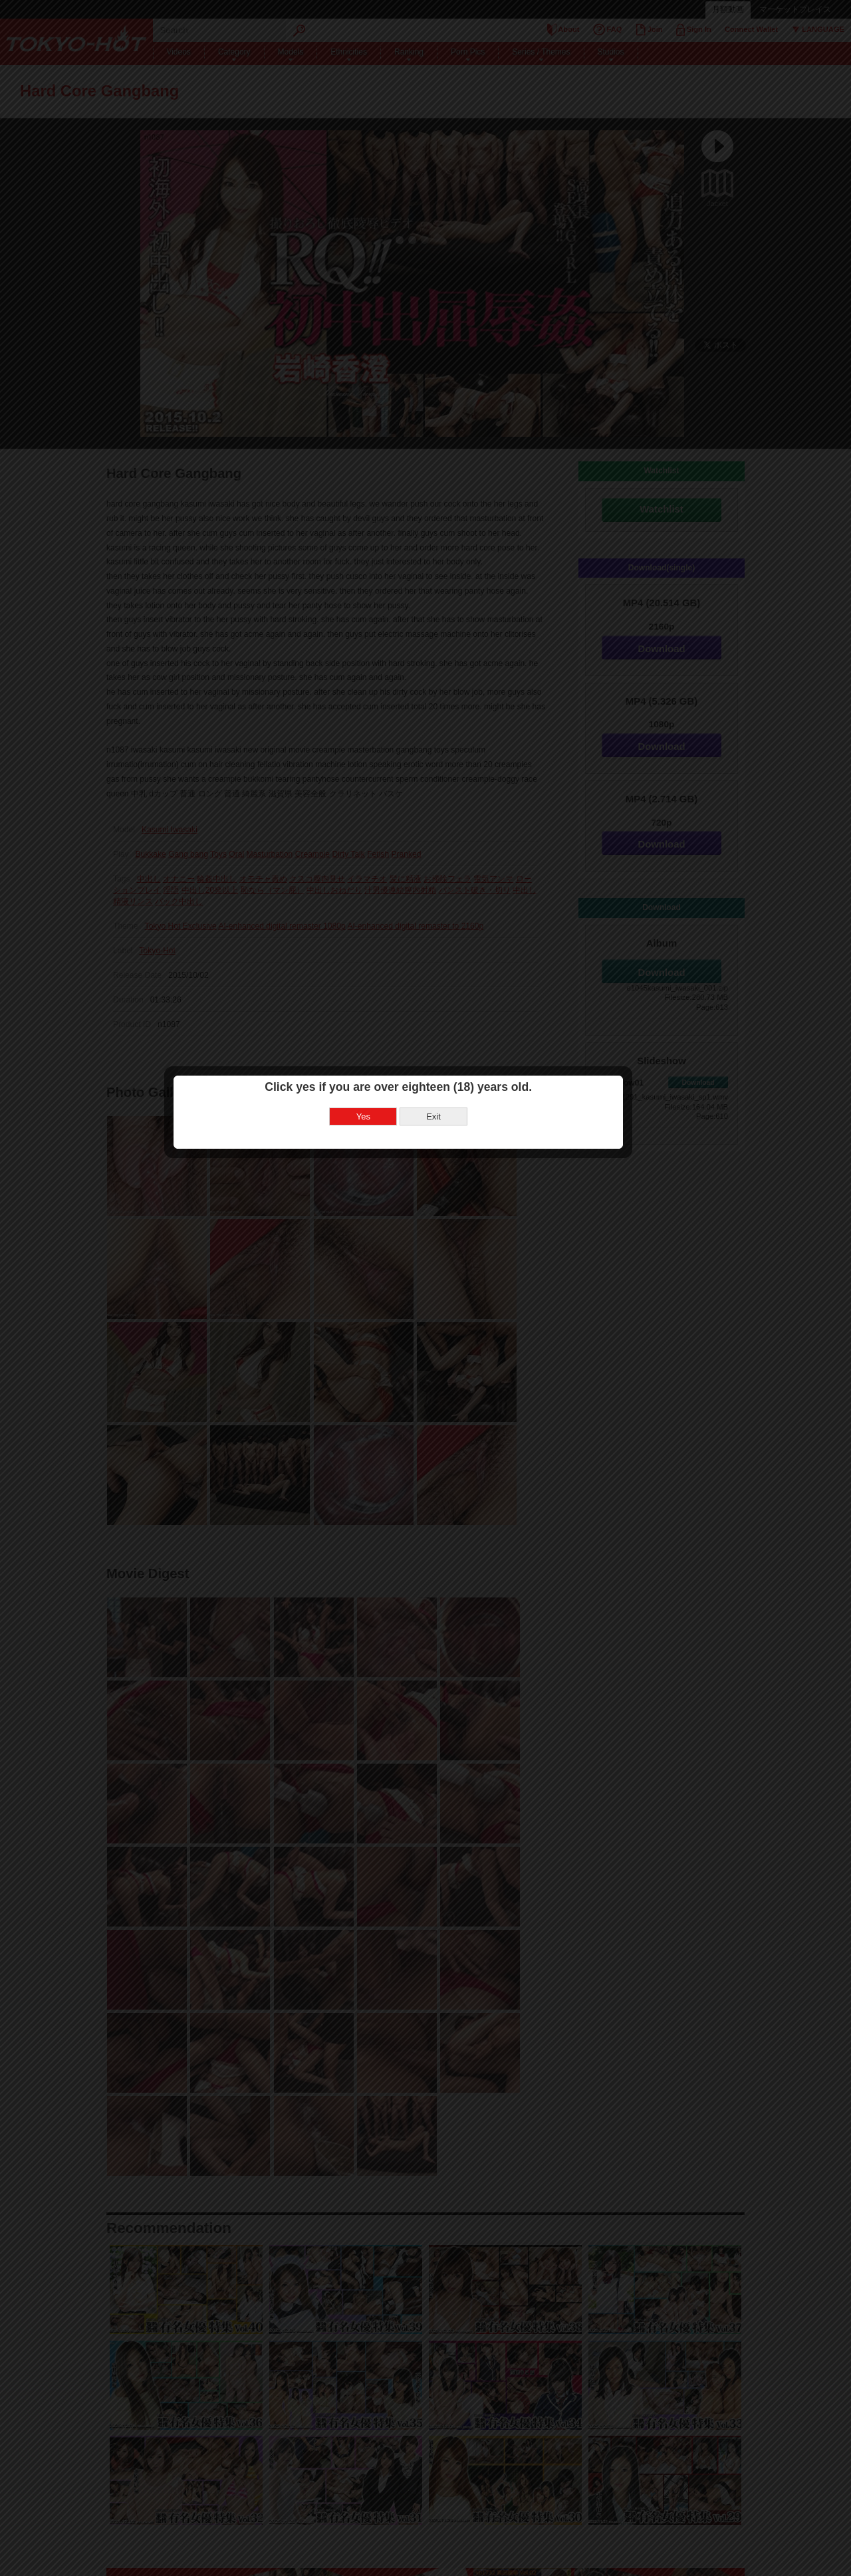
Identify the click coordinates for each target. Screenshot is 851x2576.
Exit (460, 1293)
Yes (391, 1293)
